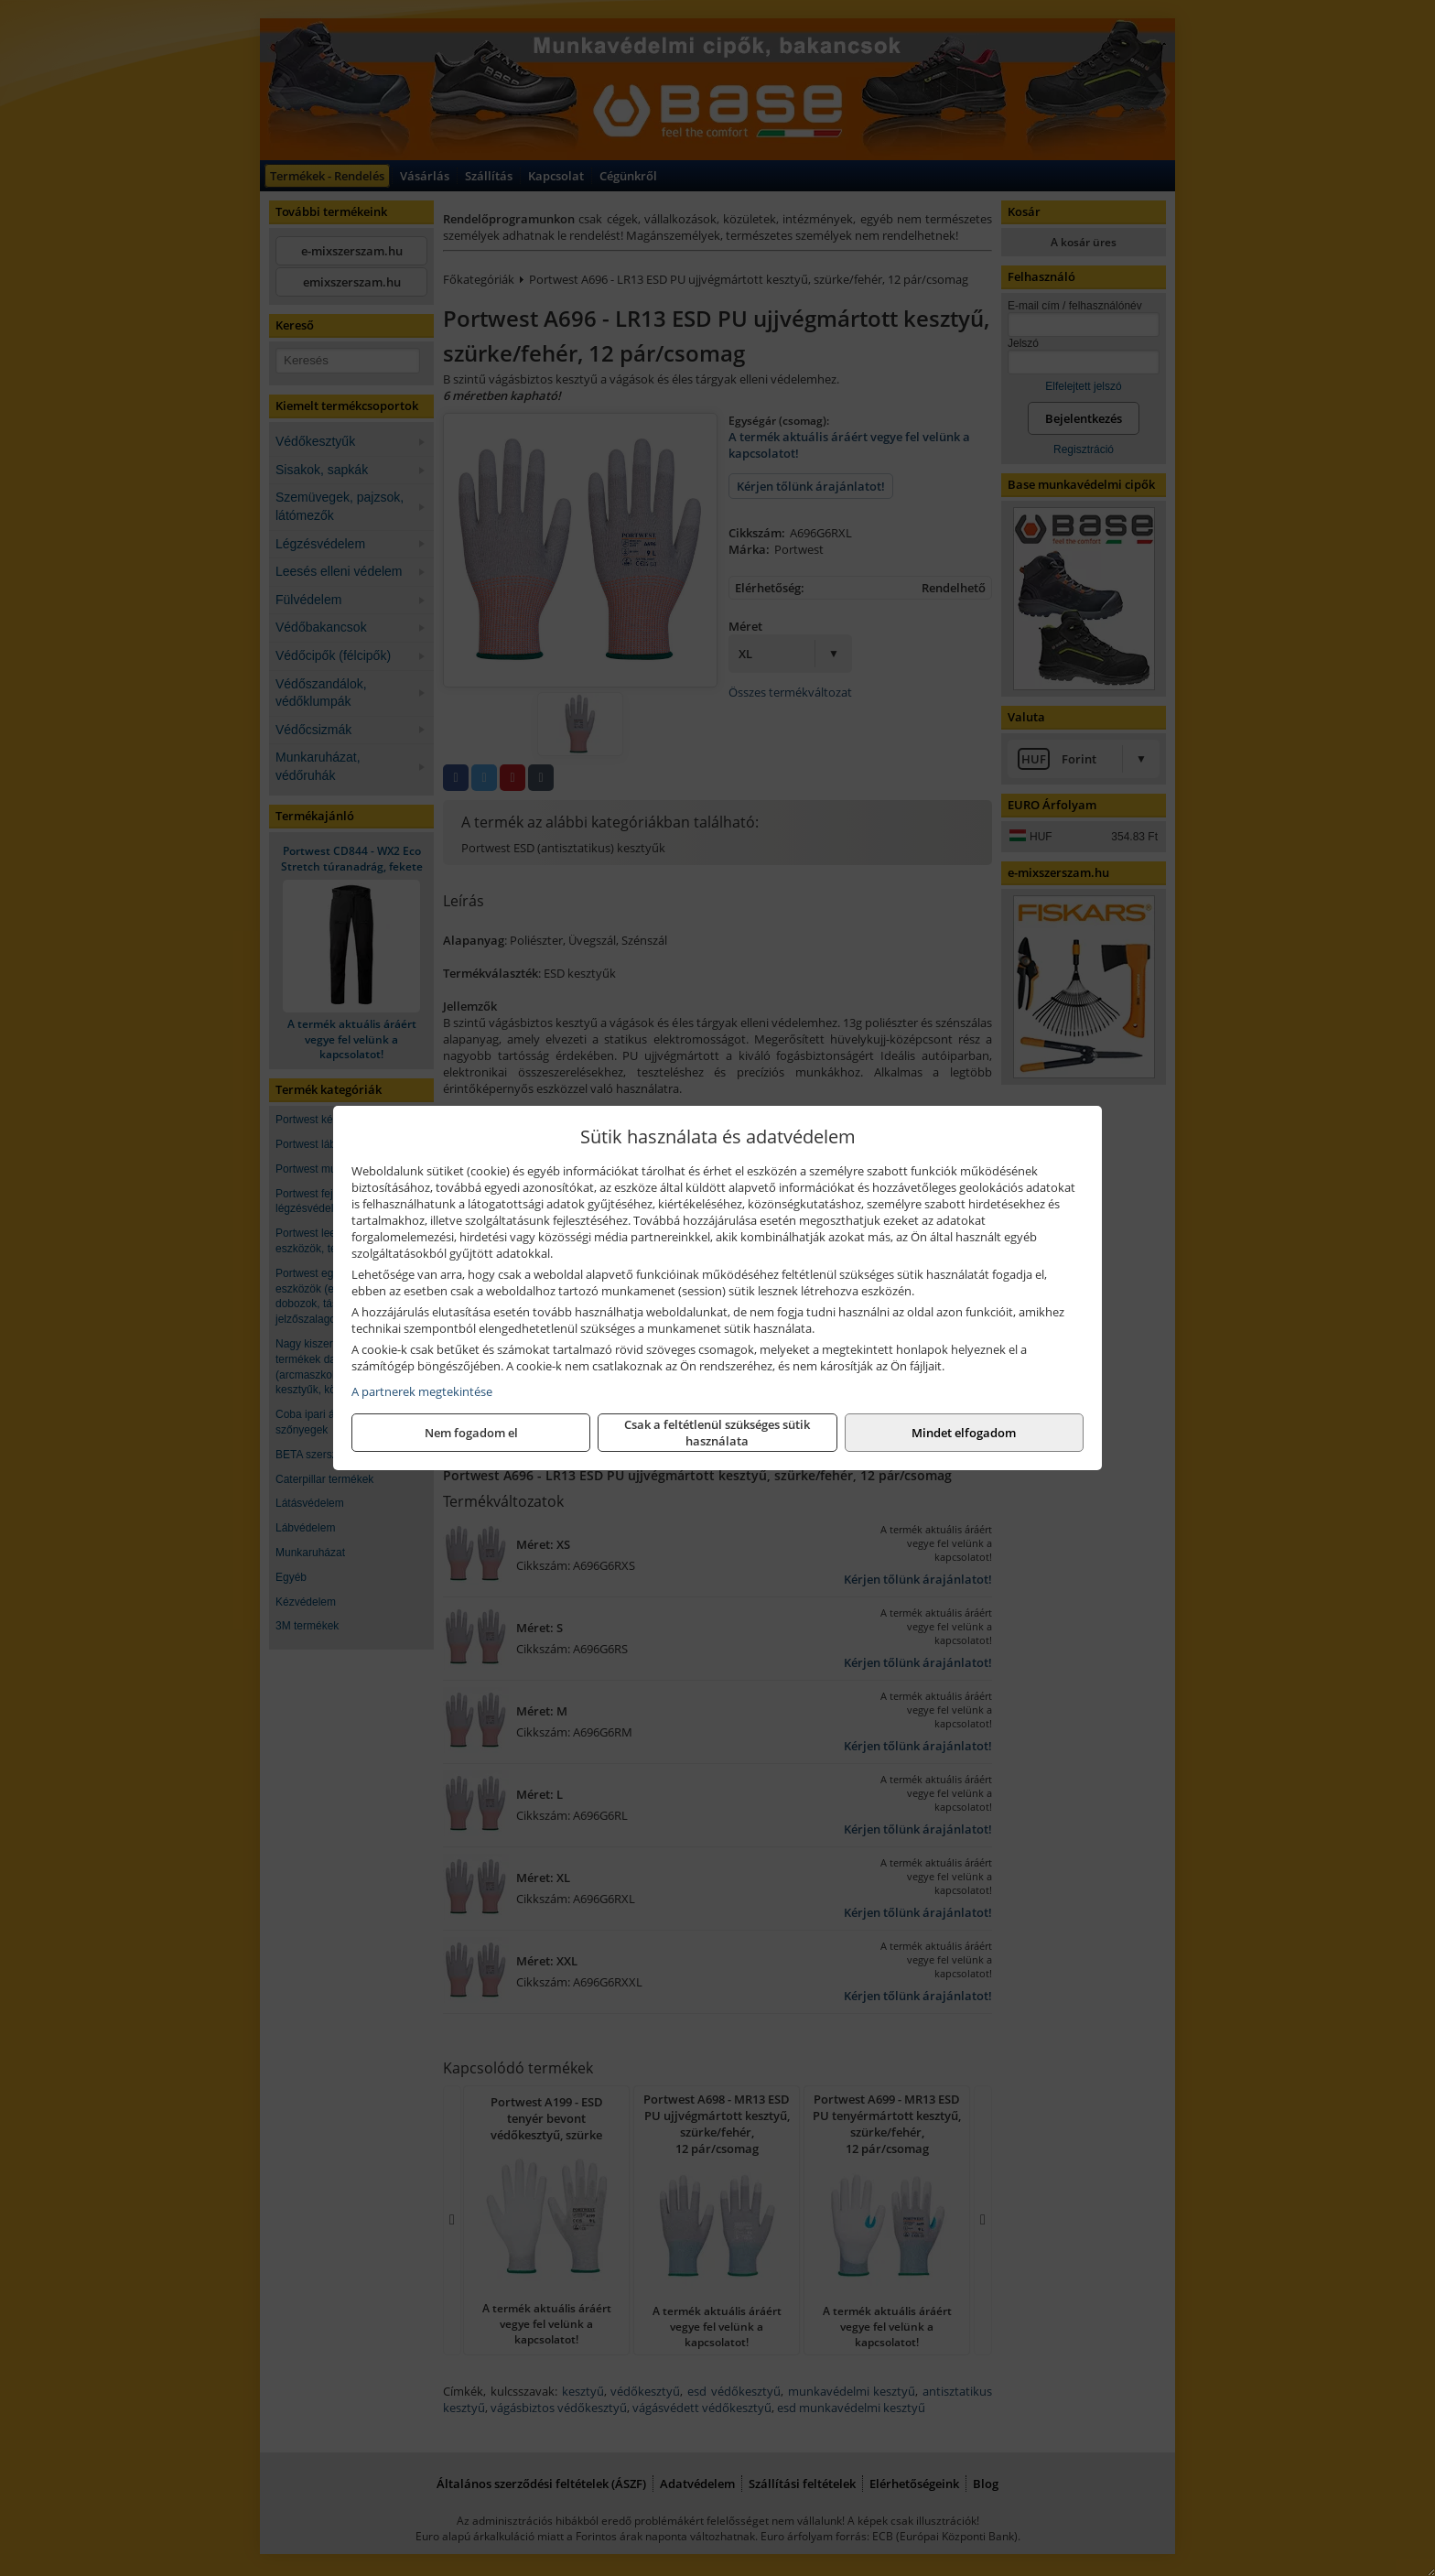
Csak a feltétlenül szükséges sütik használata (717, 1432)
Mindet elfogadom (964, 1432)
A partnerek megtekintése (421, 1391)
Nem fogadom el (471, 1432)
